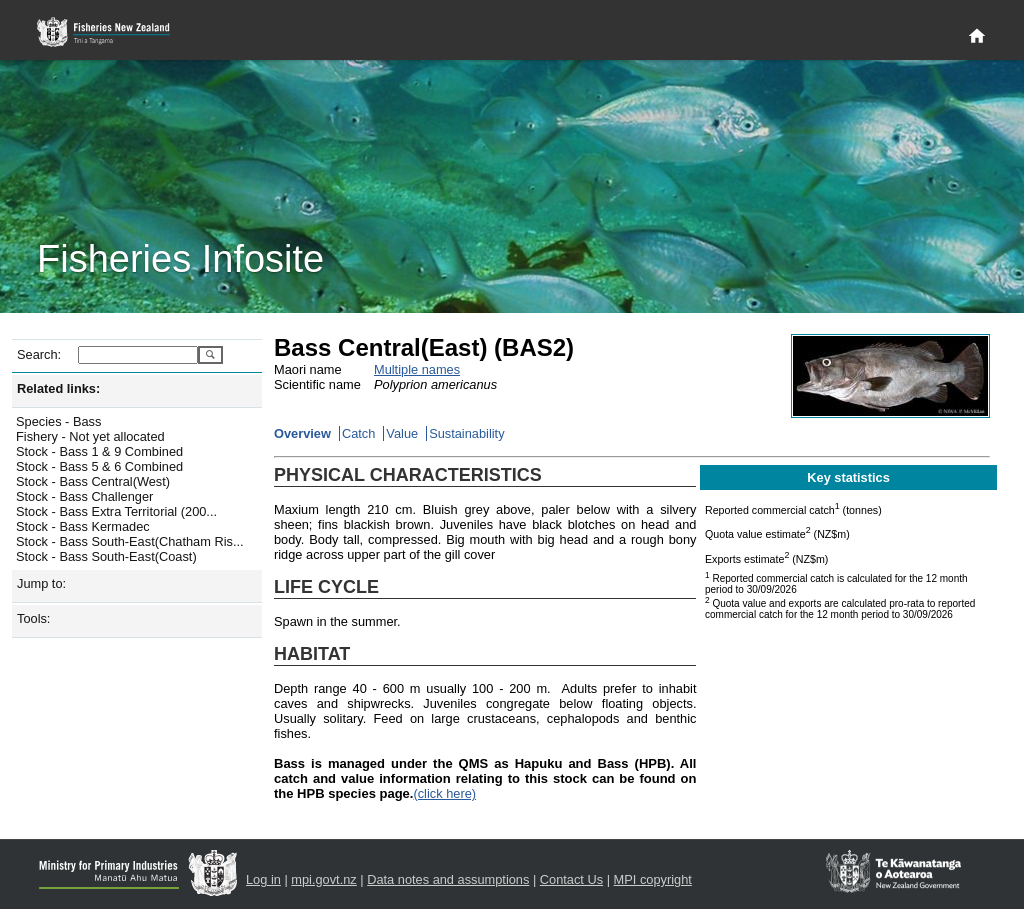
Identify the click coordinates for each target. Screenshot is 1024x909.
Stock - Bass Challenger (84, 496)
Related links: (58, 388)
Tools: (33, 618)
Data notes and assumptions (448, 879)
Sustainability (466, 433)
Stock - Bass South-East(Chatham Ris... (130, 541)
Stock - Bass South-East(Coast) (106, 556)
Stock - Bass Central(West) (93, 481)
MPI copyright (653, 879)
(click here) (444, 793)
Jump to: (41, 583)
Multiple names (417, 369)
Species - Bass (58, 421)
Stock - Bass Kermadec (83, 526)
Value (402, 433)
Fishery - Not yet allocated (90, 436)
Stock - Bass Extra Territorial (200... (116, 511)
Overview (302, 433)
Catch (358, 433)
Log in (263, 879)
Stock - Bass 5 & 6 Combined (99, 466)
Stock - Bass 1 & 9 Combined (99, 451)
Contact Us (571, 879)
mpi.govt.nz (323, 879)
